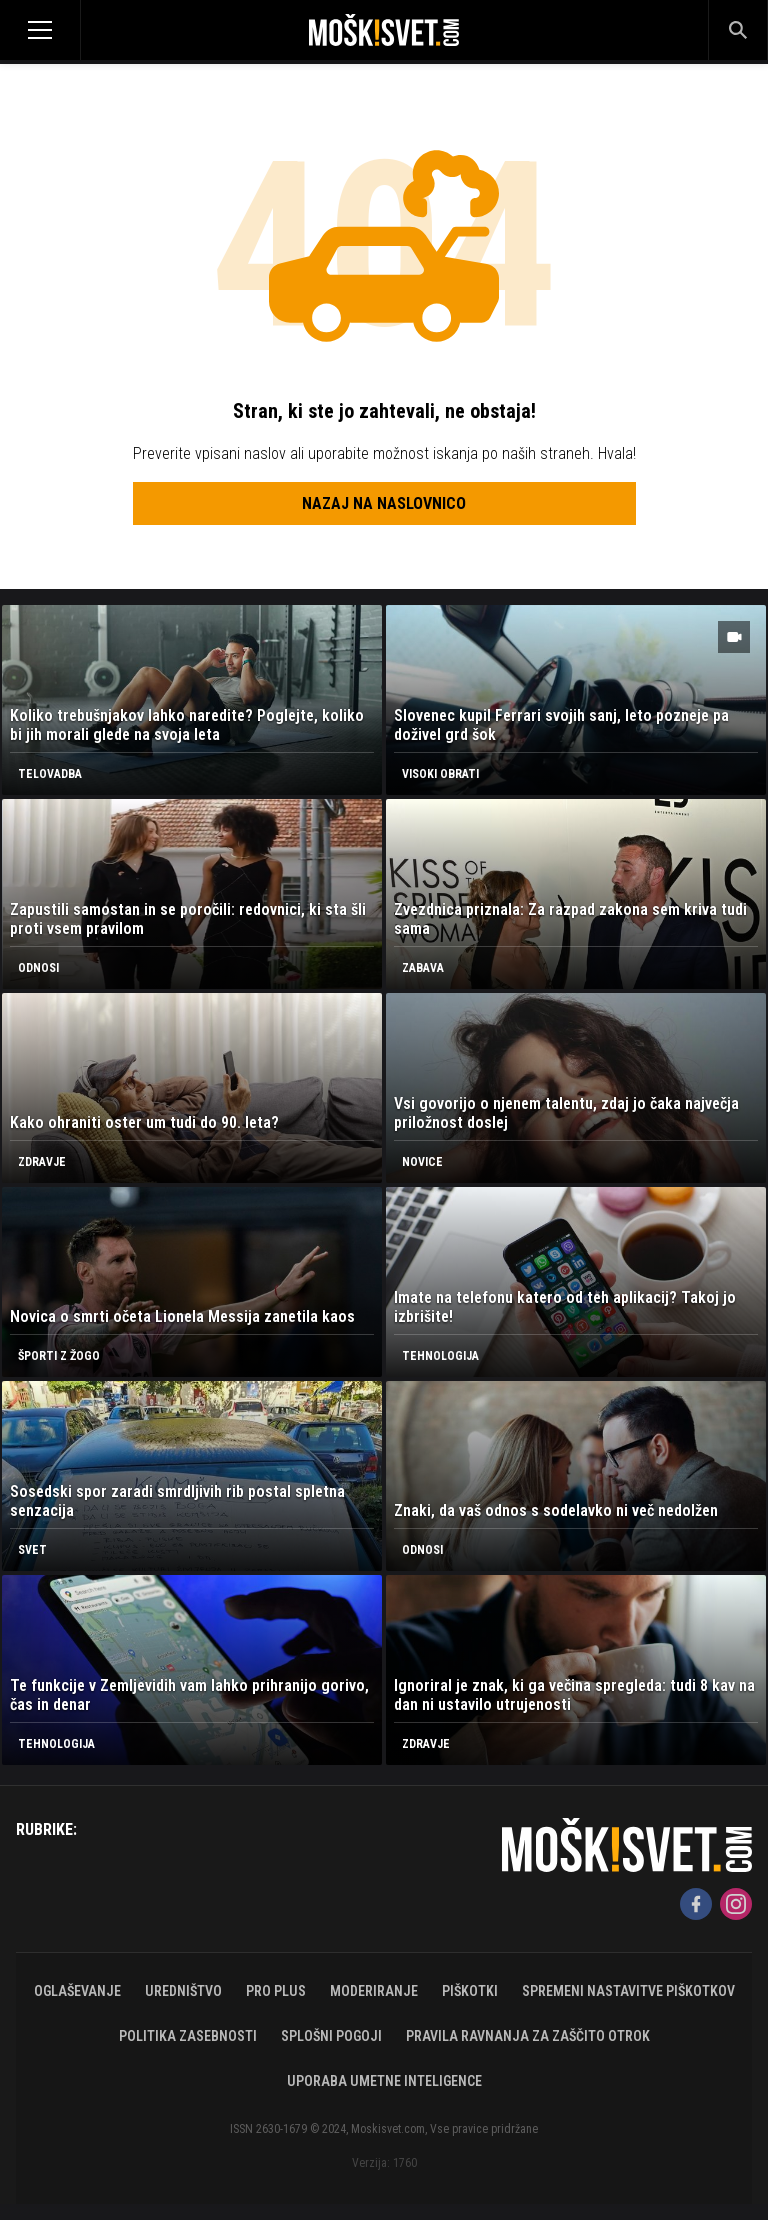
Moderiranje (374, 1991)
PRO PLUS (276, 1991)
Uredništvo (183, 1991)
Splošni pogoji (331, 2036)
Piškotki (470, 1991)
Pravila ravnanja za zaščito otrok (528, 2036)
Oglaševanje (77, 1991)
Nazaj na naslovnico (384, 503)
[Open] (96, 30)
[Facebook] (696, 1904)
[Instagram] (736, 1904)
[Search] (738, 30)
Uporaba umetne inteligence (384, 2081)
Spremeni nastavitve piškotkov (628, 1991)
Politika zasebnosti (188, 2036)
